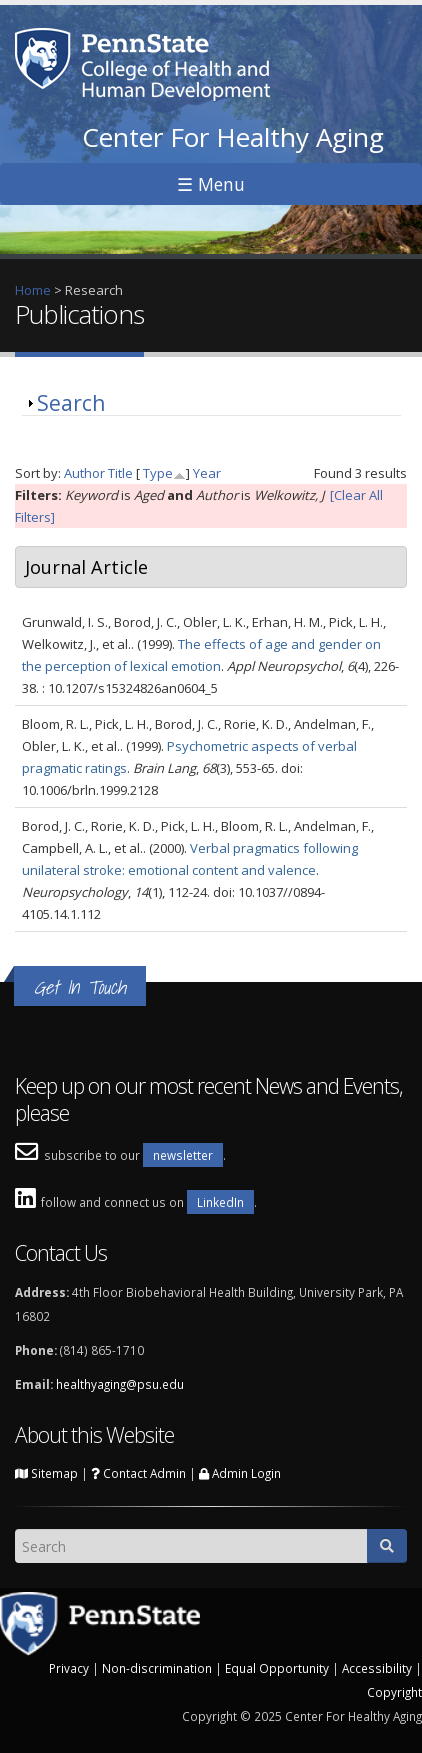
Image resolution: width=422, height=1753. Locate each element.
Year (207, 473)
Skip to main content (61, 11)
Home (33, 290)
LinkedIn (220, 1202)
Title (120, 473)
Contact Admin (138, 1473)
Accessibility (377, 1668)
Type (158, 473)
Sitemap (46, 1473)
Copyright (394, 1692)
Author (84, 473)
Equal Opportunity (277, 1668)
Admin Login (240, 1473)
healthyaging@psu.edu (120, 1384)
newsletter (183, 1155)
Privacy (69, 1668)
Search (71, 403)
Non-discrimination (157, 1668)
